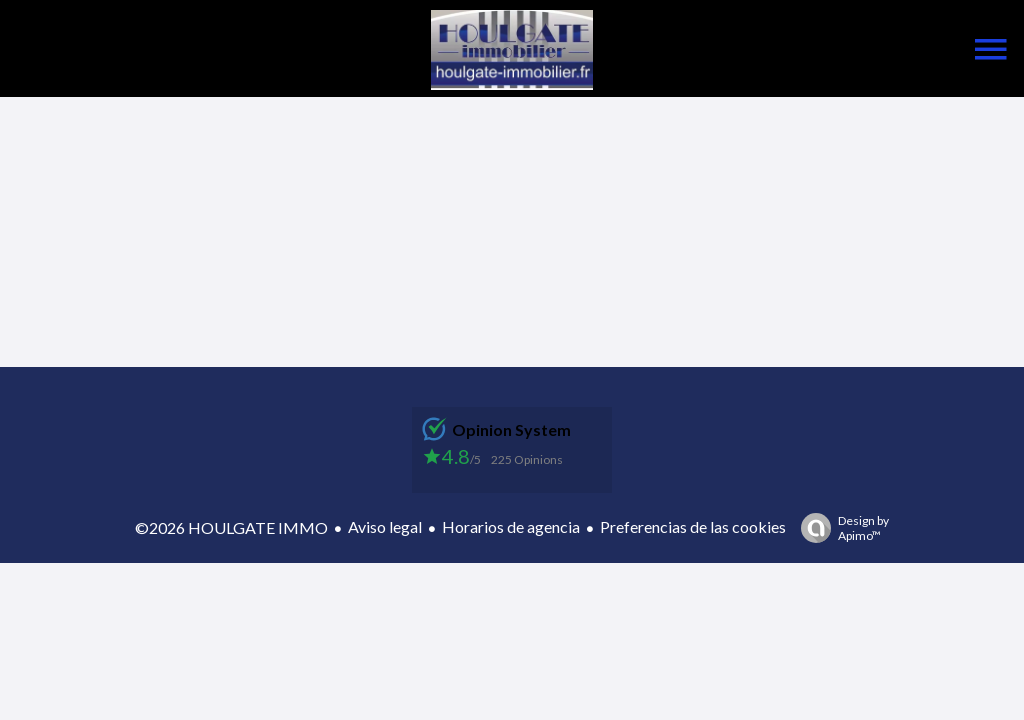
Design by (840, 528)
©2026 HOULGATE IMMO (231, 527)
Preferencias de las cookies (693, 526)
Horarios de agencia (511, 526)
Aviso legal (385, 526)
